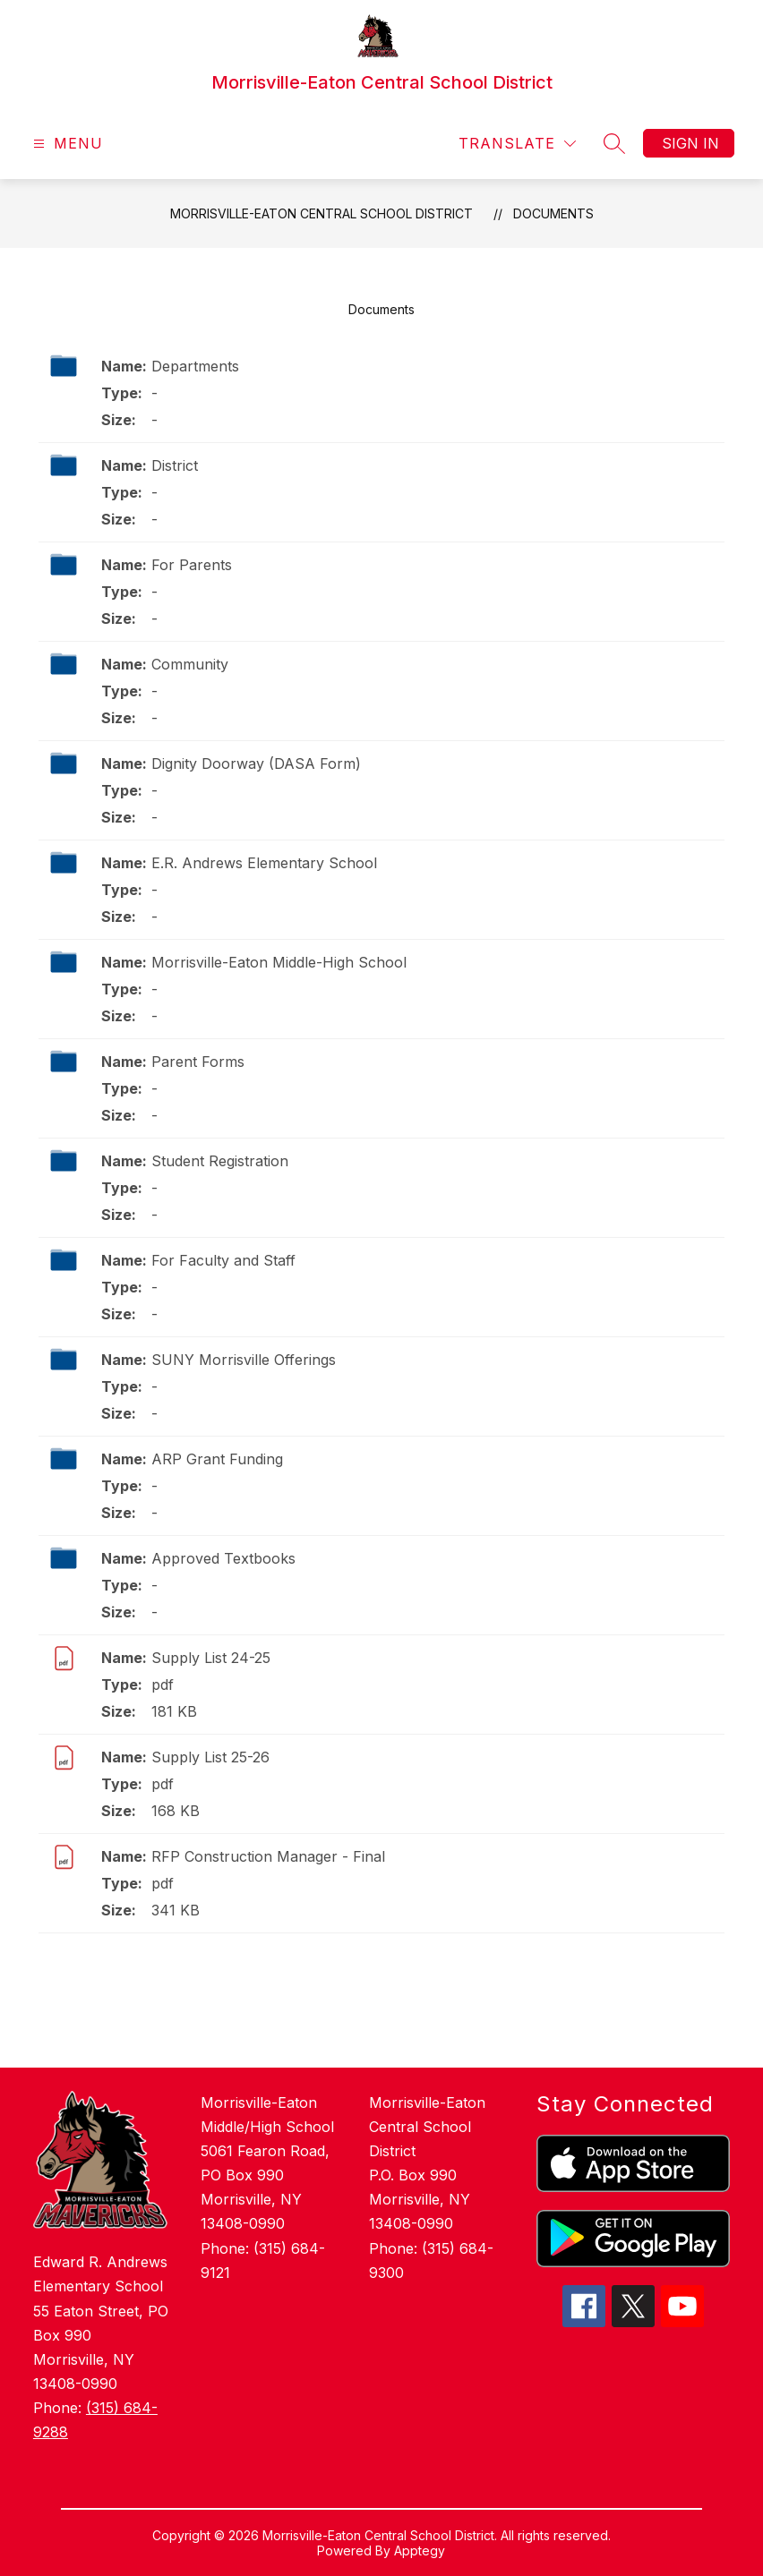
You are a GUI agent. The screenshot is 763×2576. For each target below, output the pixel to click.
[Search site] (614, 143)
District (174, 465)
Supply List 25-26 (210, 1757)
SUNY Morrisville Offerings (243, 1360)
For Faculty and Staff (223, 1260)
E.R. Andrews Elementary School (264, 863)
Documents (553, 213)
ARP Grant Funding (217, 1459)
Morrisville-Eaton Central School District (321, 213)
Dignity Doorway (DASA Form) (256, 763)
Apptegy (419, 2550)
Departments (195, 366)
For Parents (191, 565)
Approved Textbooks (223, 1558)
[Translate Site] (517, 143)
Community (189, 664)
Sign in (690, 143)
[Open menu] (66, 143)
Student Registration (219, 1161)
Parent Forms (197, 1061)
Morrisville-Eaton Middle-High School (279, 962)
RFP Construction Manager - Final (268, 1856)
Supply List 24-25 (210, 1658)
